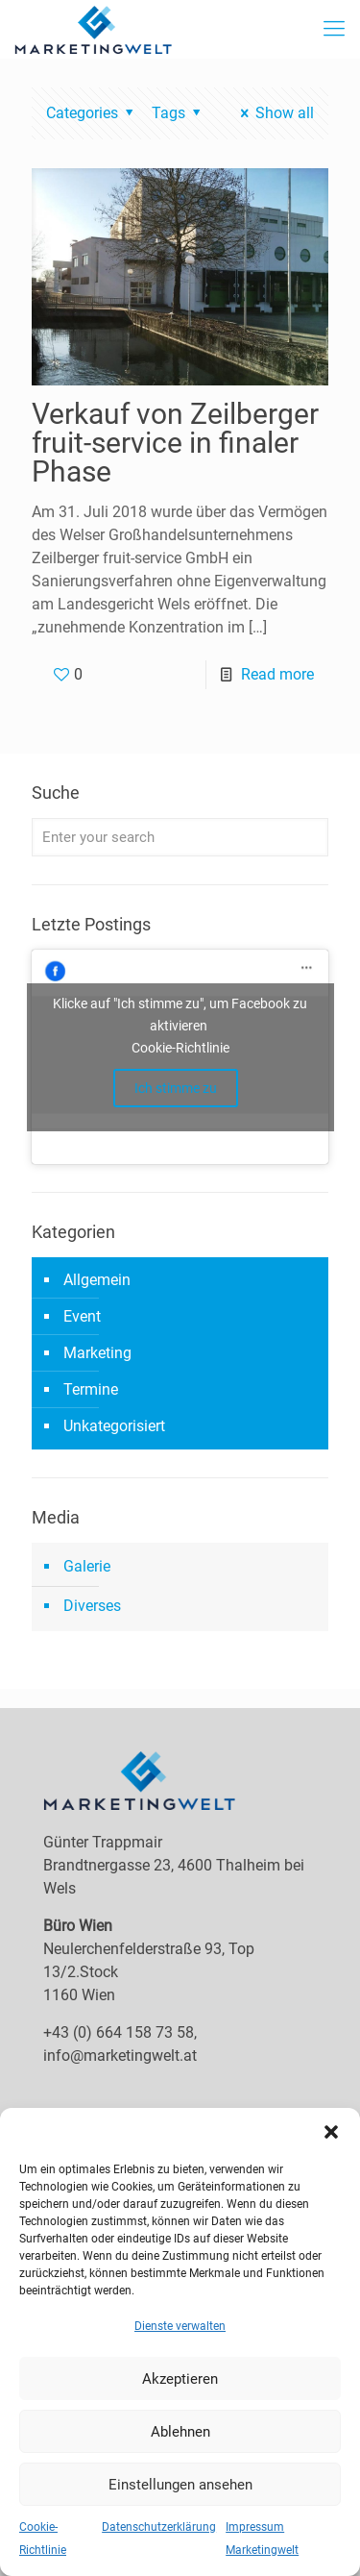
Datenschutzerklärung (159, 2527)
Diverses (92, 1606)
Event (82, 1316)
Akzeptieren (180, 2379)
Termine (90, 1389)
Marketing (97, 1353)
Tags (179, 113)
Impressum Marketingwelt (262, 2538)
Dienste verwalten (180, 2326)
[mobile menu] (334, 28)
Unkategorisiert (114, 1426)
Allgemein (97, 1280)
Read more (277, 674)
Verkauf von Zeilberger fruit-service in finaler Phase (175, 442)
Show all (274, 113)
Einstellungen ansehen (180, 2484)
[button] (331, 2132)
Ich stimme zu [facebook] (175, 1088)
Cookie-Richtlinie (42, 2538)
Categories (92, 113)
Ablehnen (180, 2431)
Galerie (86, 1566)
